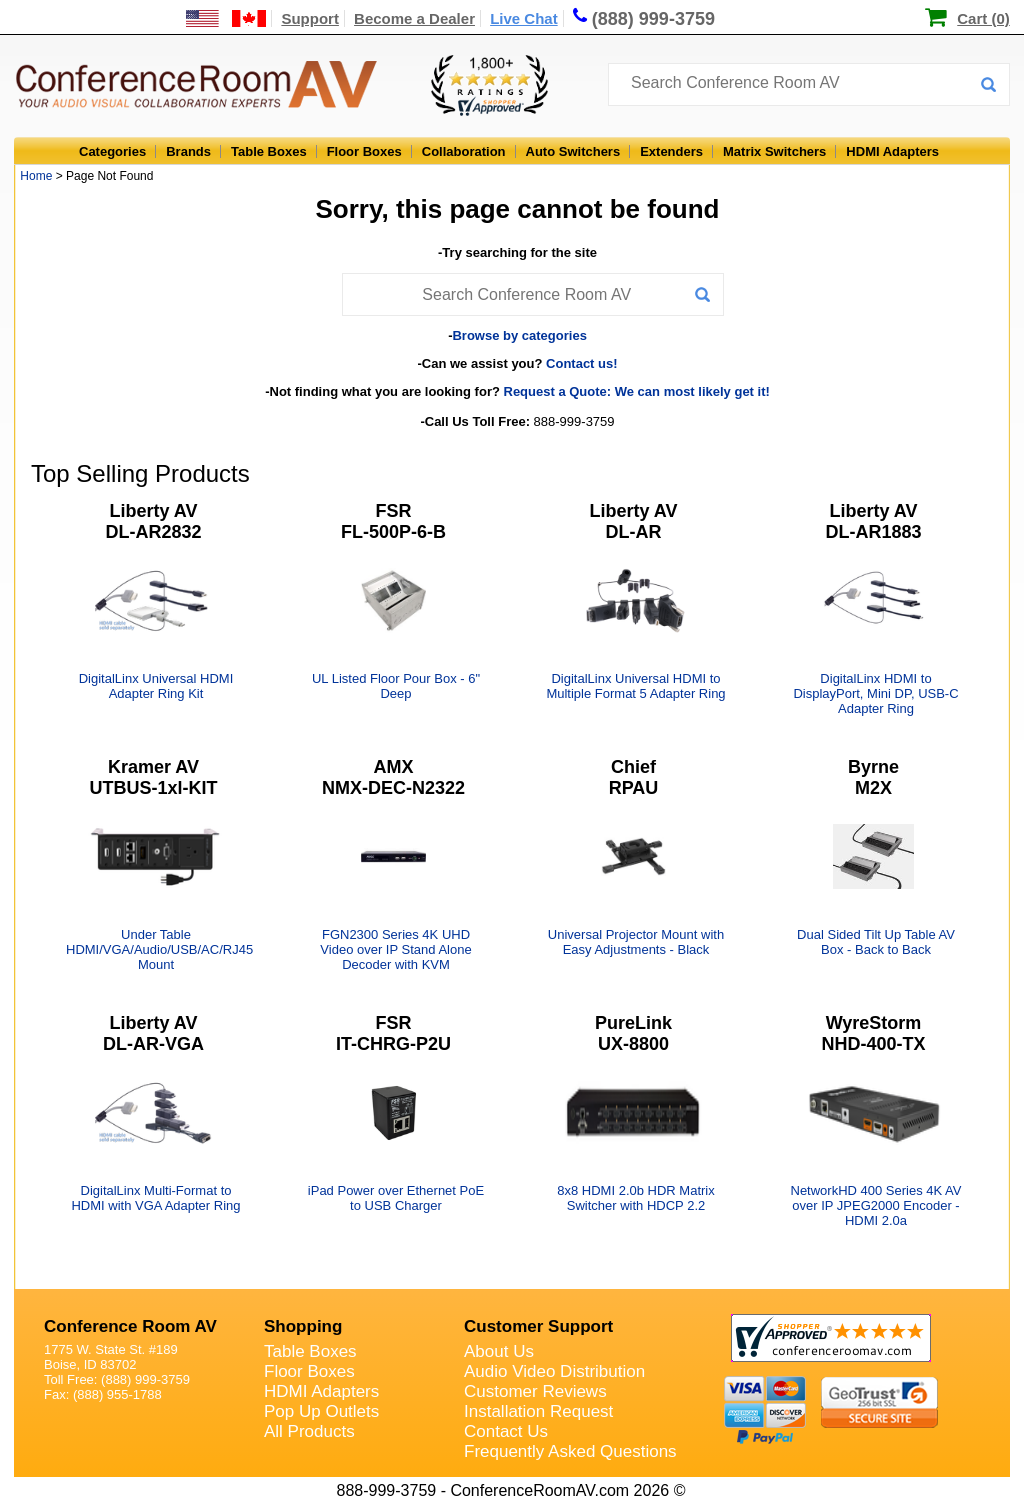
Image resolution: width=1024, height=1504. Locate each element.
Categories (112, 151)
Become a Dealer (414, 18)
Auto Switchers (573, 151)
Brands (188, 151)
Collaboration (464, 151)
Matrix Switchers (774, 151)
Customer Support (538, 1326)
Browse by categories (519, 335)
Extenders (671, 151)
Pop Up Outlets (321, 1411)
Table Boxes (269, 151)
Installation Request (538, 1411)
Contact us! (582, 363)
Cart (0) (983, 18)
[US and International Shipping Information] (226, 18)
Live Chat (524, 18)
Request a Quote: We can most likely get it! (637, 391)
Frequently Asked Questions (570, 1451)
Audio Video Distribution (554, 1371)
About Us (499, 1351)
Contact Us (506, 1431)
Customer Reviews (535, 1391)
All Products (309, 1431)
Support (310, 18)
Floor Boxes (364, 151)
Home (36, 176)
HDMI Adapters (892, 151)
